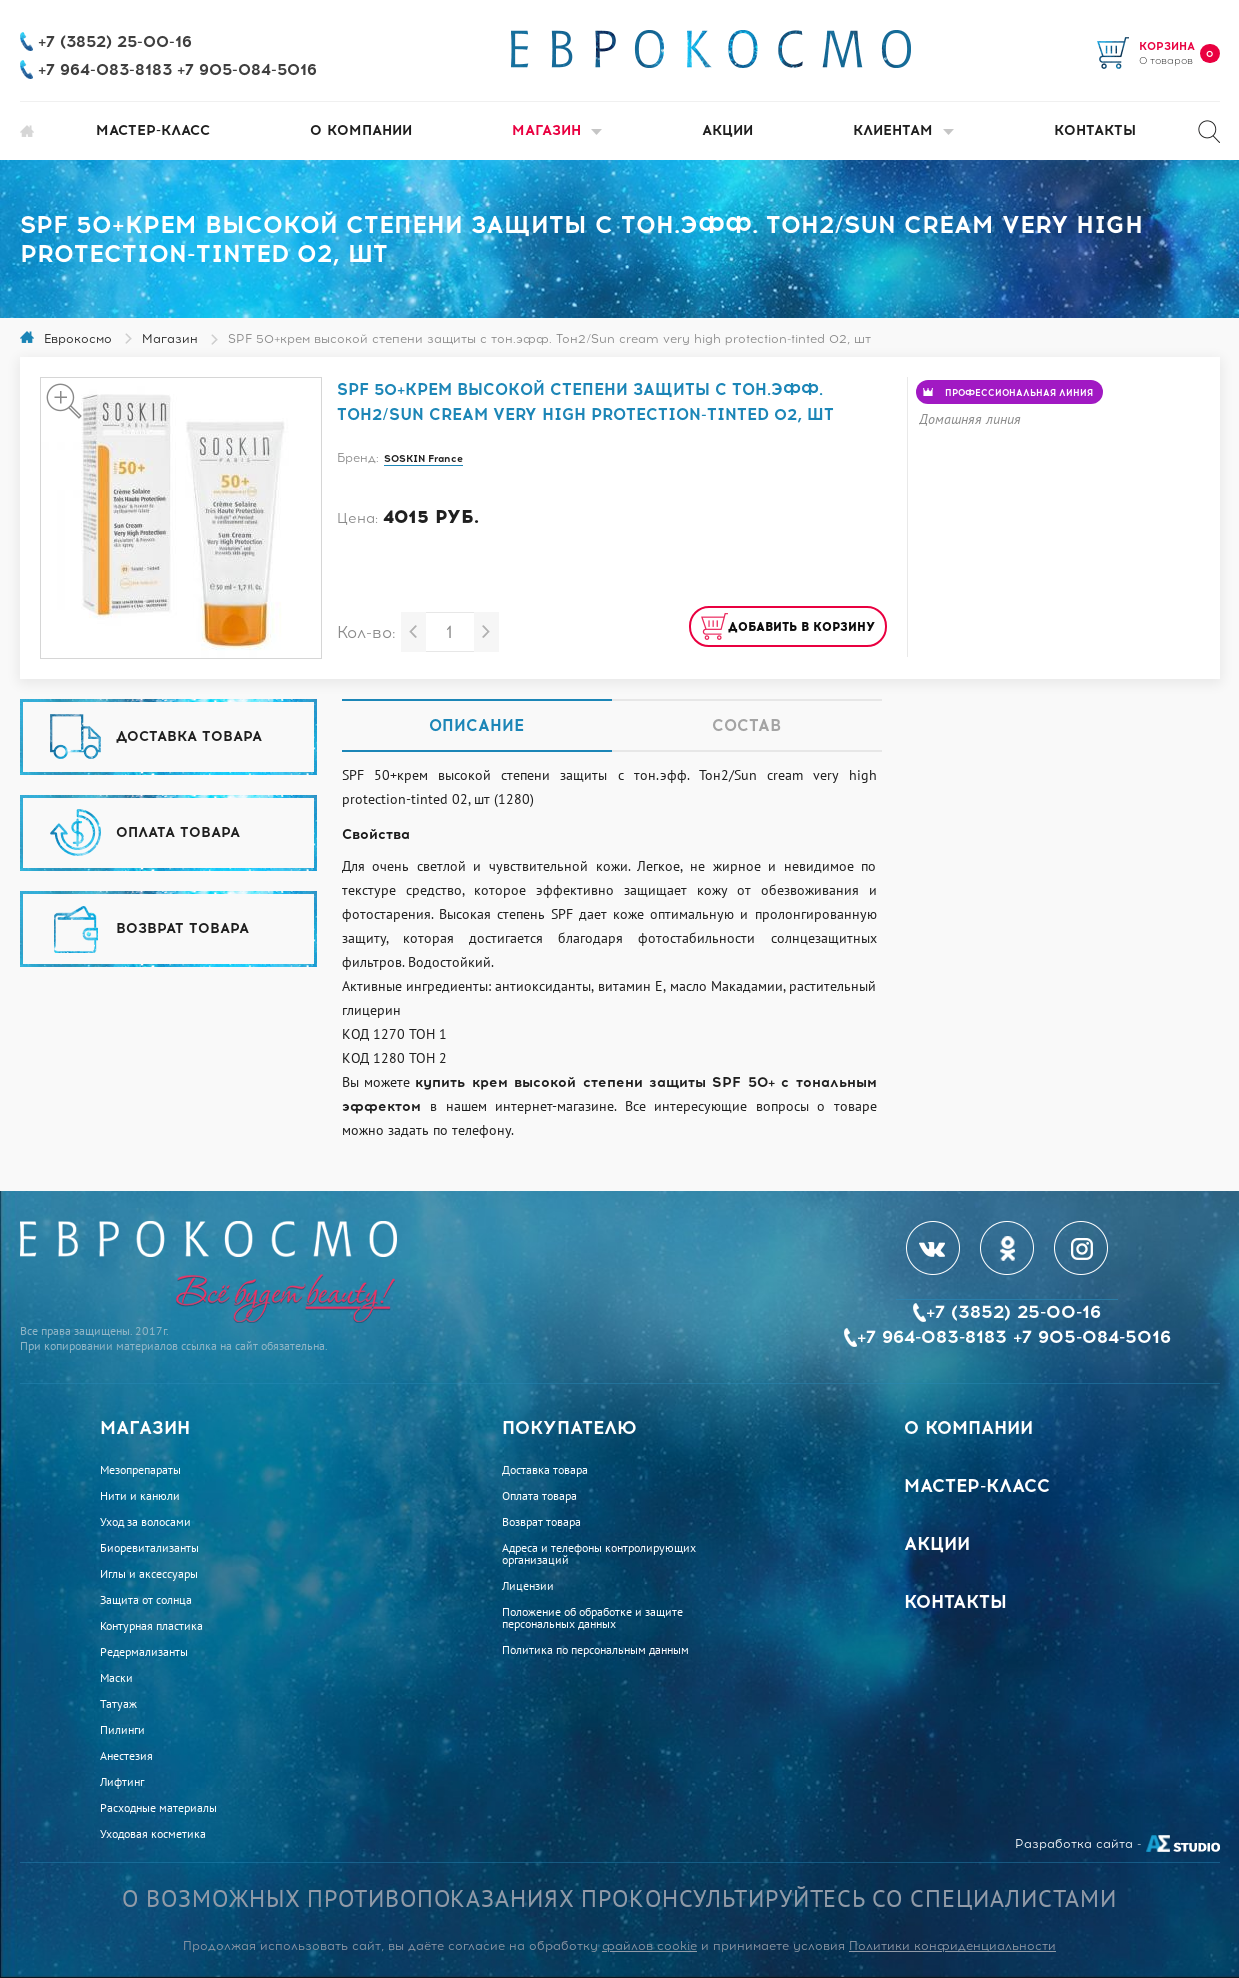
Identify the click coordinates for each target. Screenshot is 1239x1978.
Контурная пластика (151, 1626)
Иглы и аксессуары (149, 1574)
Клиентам (903, 130)
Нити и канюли (140, 1496)
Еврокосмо (78, 339)
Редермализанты (144, 1652)
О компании (361, 130)
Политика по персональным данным (595, 1650)
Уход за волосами (145, 1522)
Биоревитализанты (149, 1548)
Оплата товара (539, 1496)
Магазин (557, 130)
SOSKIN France (423, 458)
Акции (727, 130)
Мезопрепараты (140, 1470)
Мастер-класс (153, 130)
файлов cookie (649, 1946)
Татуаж (118, 1704)
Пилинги (122, 1730)
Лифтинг (122, 1782)
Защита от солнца (146, 1600)
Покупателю (569, 1428)
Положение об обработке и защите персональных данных (592, 1618)
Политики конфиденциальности (952, 1946)
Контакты (1095, 130)
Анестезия (126, 1756)
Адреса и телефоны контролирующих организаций (599, 1554)
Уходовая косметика (153, 1834)
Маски (116, 1678)
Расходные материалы (158, 1808)
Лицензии (528, 1586)
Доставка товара (545, 1470)
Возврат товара (541, 1522)
